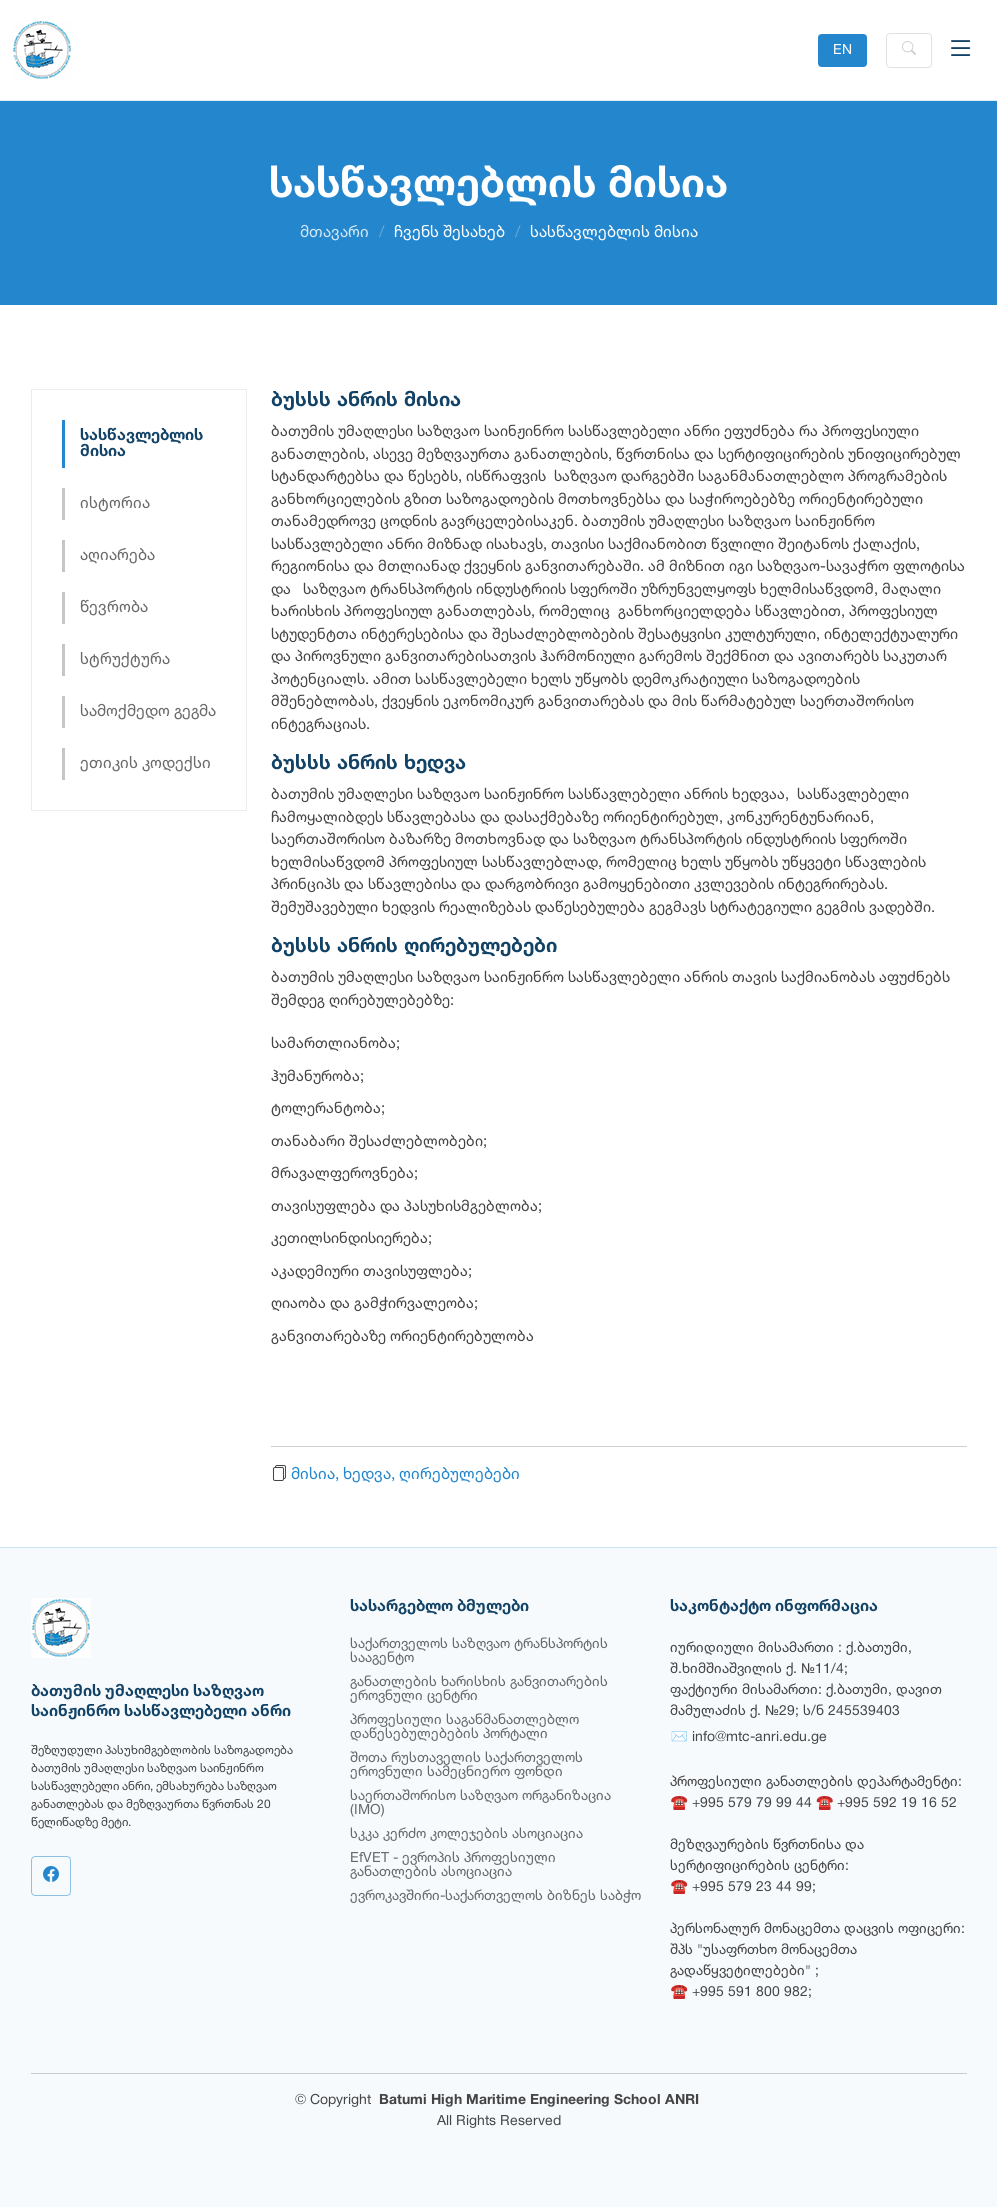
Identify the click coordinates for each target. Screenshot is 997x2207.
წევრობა (114, 608)
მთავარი (334, 233)
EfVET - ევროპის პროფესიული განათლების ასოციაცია (453, 1865)
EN (842, 50)
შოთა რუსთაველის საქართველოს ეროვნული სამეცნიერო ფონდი (466, 1765)
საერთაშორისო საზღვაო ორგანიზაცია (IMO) (480, 1803)
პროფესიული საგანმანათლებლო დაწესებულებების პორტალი (464, 1727)
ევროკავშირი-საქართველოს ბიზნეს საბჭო (495, 1896)
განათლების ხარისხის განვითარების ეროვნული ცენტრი (479, 1689)
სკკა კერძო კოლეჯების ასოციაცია (466, 1834)
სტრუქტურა (125, 660)
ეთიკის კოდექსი (145, 764)
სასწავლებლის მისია (141, 444)
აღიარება (117, 556)
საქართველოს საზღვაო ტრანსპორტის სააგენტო (479, 1651)
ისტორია (115, 504)
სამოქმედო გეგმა (148, 712)
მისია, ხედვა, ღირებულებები (405, 1475)
